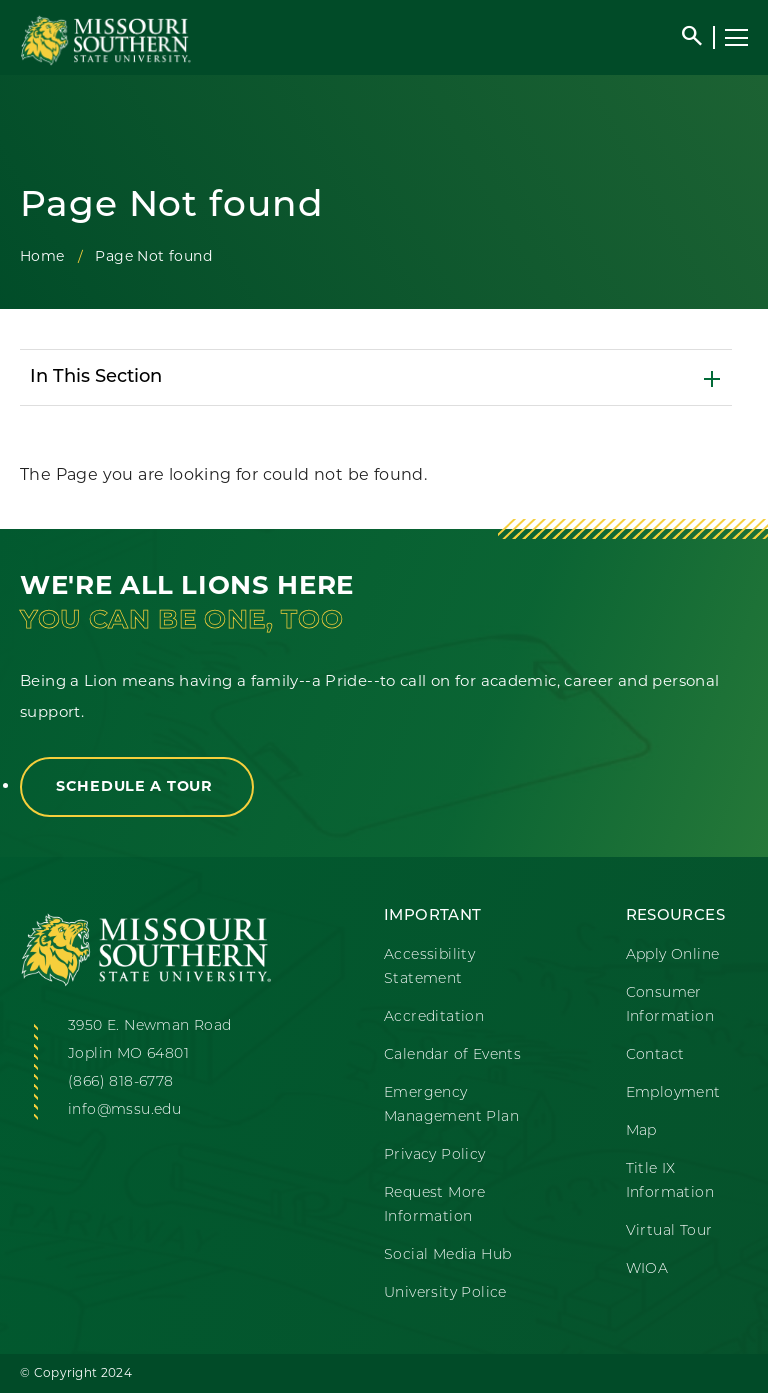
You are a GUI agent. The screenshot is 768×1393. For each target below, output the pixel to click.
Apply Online (673, 955)
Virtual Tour (669, 1231)
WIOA (647, 1269)
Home (42, 256)
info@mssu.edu (124, 1110)
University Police (445, 1293)
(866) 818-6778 (121, 1082)
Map (641, 1131)
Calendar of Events (452, 1055)
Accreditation (434, 1017)
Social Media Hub (447, 1255)
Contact (655, 1055)
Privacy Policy (435, 1155)
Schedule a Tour (137, 786)
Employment (673, 1093)
